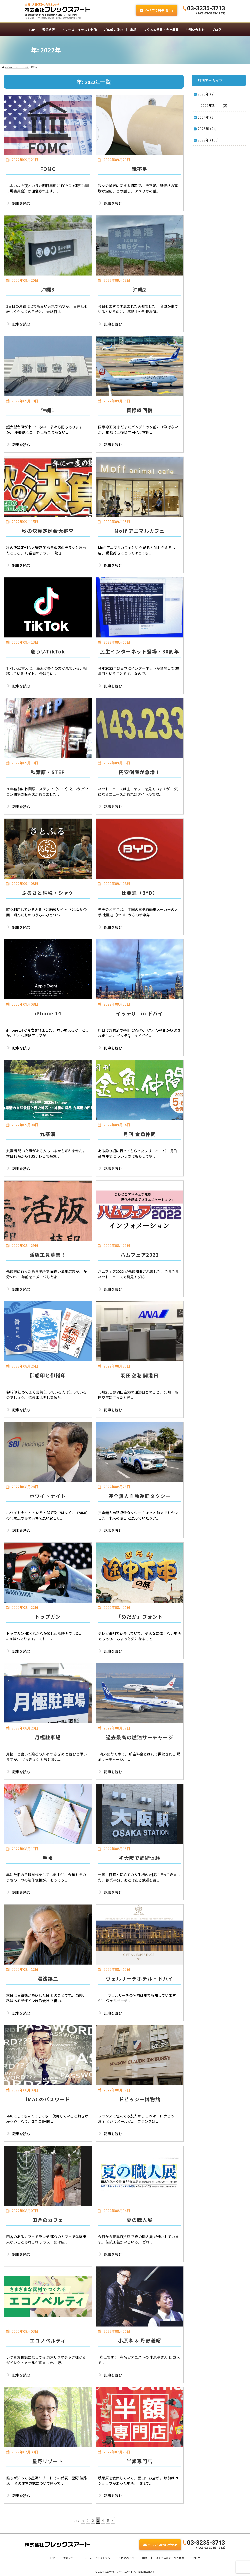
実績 (133, 29)
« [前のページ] (83, 2520)
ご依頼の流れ (113, 29)
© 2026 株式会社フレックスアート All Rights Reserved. (125, 2571)
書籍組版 (48, 29)
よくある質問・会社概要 (161, 29)
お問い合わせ (195, 29)
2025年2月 (209, 105)
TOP (32, 29)
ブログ (216, 29)
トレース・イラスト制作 (79, 29)
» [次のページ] (113, 2520)
